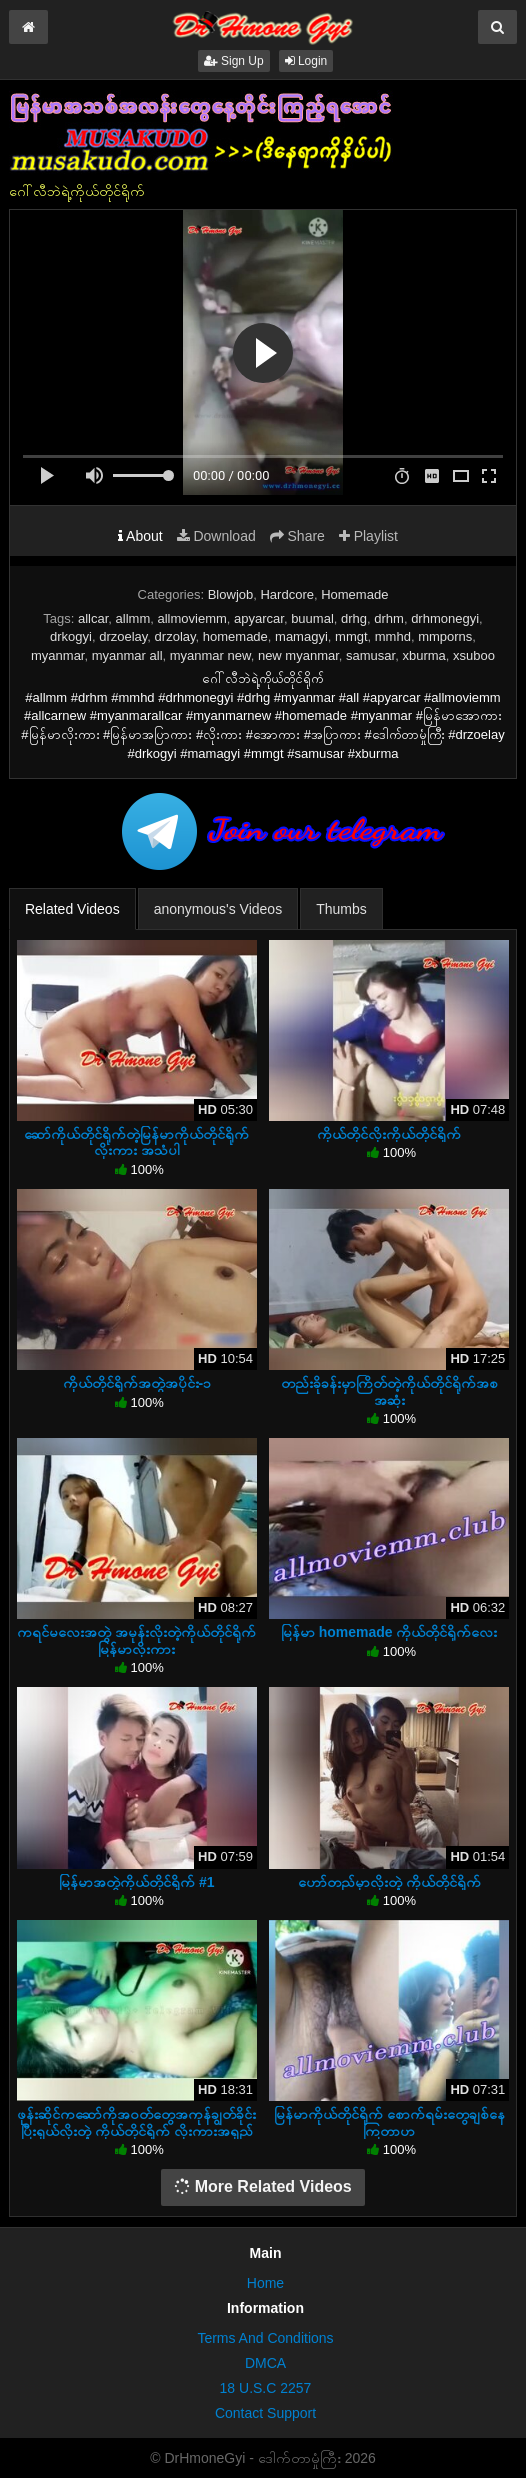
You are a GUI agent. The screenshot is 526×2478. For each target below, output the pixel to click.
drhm (389, 618)
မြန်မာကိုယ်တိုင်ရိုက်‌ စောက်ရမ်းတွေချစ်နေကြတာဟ (389, 2122)
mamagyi (301, 636)
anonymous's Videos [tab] (218, 909)
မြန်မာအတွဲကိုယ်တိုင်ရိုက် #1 (136, 1882)
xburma (423, 655)
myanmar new (210, 655)
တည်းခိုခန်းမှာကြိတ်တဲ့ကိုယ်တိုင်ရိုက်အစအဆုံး (389, 1391)
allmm (133, 618)
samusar (370, 655)
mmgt (351, 636)
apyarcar (259, 618)
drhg (354, 618)
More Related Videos (263, 2186)
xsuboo (474, 655)
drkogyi (71, 636)
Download (216, 536)
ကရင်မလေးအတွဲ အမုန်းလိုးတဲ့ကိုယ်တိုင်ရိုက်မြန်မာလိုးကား (136, 1640)
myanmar (57, 655)
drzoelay (123, 636)
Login (306, 61)
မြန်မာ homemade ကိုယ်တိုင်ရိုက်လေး (389, 1632)
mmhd (393, 636)
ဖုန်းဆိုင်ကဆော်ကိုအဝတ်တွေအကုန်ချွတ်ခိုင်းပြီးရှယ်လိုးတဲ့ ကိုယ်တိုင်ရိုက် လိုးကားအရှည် (136, 2122)
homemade (235, 636)
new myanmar (298, 655)
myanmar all (127, 655)
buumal (312, 618)
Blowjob (231, 594)
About (140, 536)
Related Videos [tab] (72, 909)
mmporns (445, 636)
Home (265, 2283)
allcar (93, 618)
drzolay (175, 636)
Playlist (368, 536)
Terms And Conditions (265, 2338)
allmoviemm (191, 618)
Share (297, 536)
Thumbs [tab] (341, 909)
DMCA (265, 2363)
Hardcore (286, 594)
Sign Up (234, 61)
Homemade (354, 594)
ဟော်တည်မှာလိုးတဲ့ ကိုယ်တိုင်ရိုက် (389, 1882)
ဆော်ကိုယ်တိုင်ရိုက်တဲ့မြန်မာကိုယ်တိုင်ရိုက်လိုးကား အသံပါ (136, 1142)
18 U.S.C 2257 (266, 2388)
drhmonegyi (445, 618)
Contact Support (265, 2413)
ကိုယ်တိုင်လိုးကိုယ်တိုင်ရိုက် (389, 1134)
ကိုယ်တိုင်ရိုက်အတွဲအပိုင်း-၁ (137, 1383)
